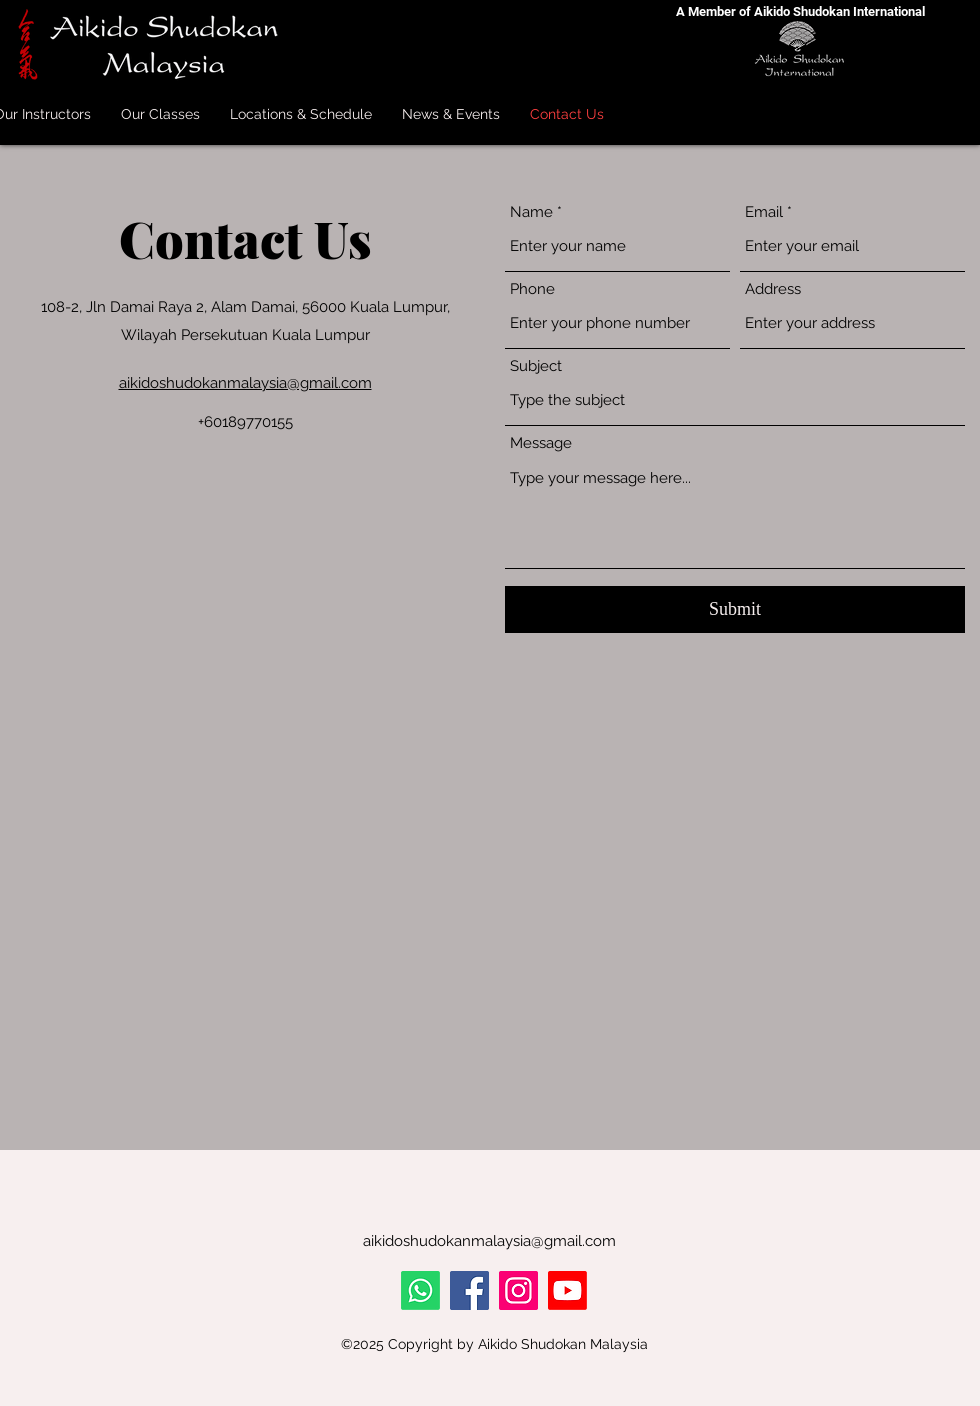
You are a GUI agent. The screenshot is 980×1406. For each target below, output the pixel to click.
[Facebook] (469, 1290)
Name (531, 212)
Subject (536, 366)
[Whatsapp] (420, 1290)
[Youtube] (567, 1290)
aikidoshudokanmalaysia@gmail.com (245, 383)
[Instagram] (518, 1290)
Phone (532, 289)
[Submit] (735, 609)
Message (541, 443)
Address (773, 289)
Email (764, 212)
